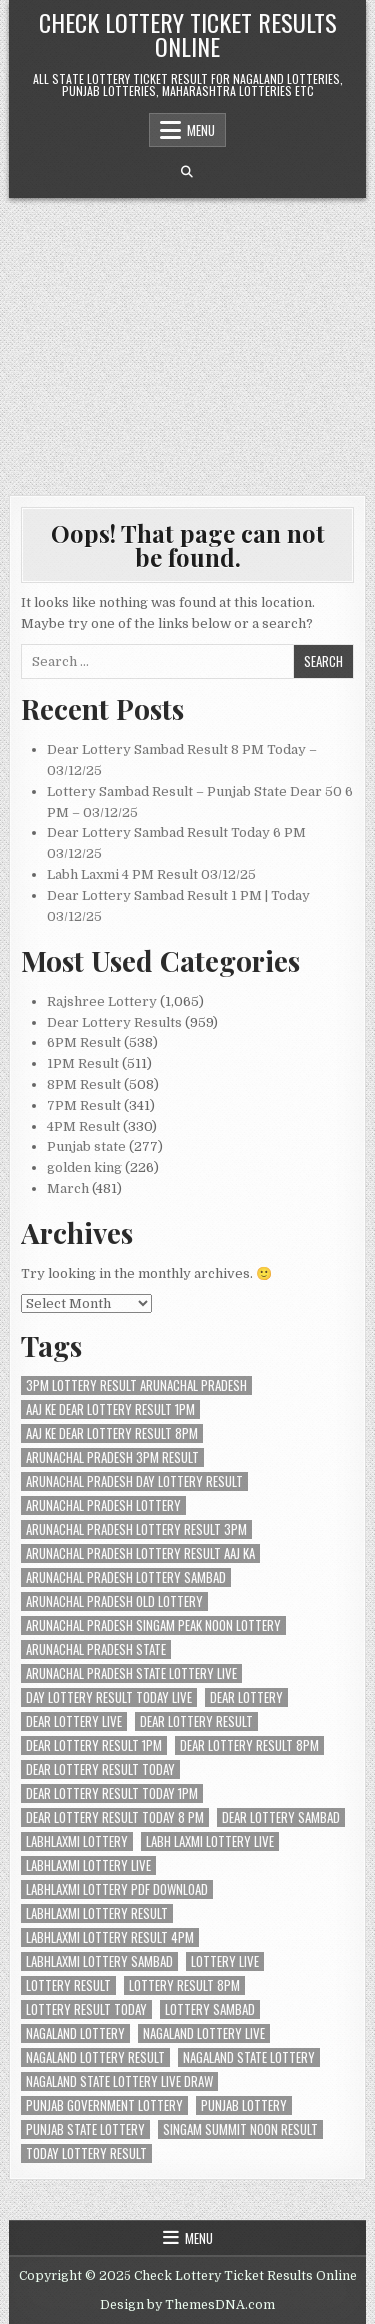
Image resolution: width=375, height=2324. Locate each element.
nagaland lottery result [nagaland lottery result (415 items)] (95, 2057)
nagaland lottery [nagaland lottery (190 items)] (75, 2033)
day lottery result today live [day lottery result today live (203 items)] (109, 1697)
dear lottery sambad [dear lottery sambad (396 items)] (281, 1817)
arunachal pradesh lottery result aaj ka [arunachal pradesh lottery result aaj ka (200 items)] (140, 1553)
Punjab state (86, 1146)
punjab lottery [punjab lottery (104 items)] (244, 2105)
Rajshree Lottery (102, 1001)
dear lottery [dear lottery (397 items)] (246, 1697)
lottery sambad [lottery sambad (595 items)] (210, 2009)
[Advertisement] (187, 336)
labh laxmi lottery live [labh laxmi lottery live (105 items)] (210, 1841)
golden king (84, 1167)
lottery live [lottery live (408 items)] (225, 1961)
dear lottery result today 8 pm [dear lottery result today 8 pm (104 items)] (115, 1817)
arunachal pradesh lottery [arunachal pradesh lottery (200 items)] (103, 1505)
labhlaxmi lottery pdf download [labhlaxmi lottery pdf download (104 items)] (117, 1889)
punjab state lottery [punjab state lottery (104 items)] (85, 2129)
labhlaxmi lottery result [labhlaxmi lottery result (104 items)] (97, 1913)
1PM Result (83, 1063)
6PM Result (84, 1042)
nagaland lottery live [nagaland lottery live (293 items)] (204, 2033)
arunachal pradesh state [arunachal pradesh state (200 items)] (96, 1649)
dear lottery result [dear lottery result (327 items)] (196, 1721)
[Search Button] (187, 172)
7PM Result (84, 1105)
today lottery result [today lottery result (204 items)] (86, 2153)
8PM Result (84, 1084)
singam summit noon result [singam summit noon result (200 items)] (240, 2129)
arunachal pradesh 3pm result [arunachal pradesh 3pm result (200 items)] (112, 1457)
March (68, 1188)
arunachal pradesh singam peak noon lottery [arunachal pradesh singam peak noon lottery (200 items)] (153, 1625)
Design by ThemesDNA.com (187, 2305)
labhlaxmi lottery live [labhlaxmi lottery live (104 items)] (88, 1865)
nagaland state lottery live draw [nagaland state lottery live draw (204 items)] (119, 2081)
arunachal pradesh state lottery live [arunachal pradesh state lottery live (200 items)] (131, 1673)
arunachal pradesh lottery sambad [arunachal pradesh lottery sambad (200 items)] (126, 1577)
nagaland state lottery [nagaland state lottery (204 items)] (249, 2057)
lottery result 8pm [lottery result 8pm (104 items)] (184, 1985)
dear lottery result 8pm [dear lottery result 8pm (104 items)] (249, 1745)
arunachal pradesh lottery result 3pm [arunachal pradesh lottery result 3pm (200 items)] (136, 1529)
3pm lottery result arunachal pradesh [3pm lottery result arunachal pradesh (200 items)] (136, 1385)
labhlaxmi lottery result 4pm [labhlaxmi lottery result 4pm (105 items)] (110, 1937)
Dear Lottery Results (114, 1022)
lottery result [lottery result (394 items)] (68, 1985)
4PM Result (83, 1126)
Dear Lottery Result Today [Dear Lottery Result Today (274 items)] (100, 1769)
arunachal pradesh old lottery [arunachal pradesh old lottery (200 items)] (114, 1601)
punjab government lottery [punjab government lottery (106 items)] (104, 2105)
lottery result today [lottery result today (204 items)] (86, 2009)
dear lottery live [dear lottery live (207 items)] (74, 1721)
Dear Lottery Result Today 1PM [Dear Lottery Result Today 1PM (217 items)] (112, 1793)
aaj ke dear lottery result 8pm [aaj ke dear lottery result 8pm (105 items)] (112, 1433)
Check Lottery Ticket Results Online (188, 34)
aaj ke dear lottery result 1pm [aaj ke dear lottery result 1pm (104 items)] (110, 1409)
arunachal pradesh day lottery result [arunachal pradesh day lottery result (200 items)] (134, 1481)
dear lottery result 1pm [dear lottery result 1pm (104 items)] (94, 1745)
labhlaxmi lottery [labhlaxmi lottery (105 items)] (77, 1841)
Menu (201, 130)
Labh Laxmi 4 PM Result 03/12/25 (151, 874)
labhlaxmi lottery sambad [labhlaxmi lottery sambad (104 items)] (99, 1961)
